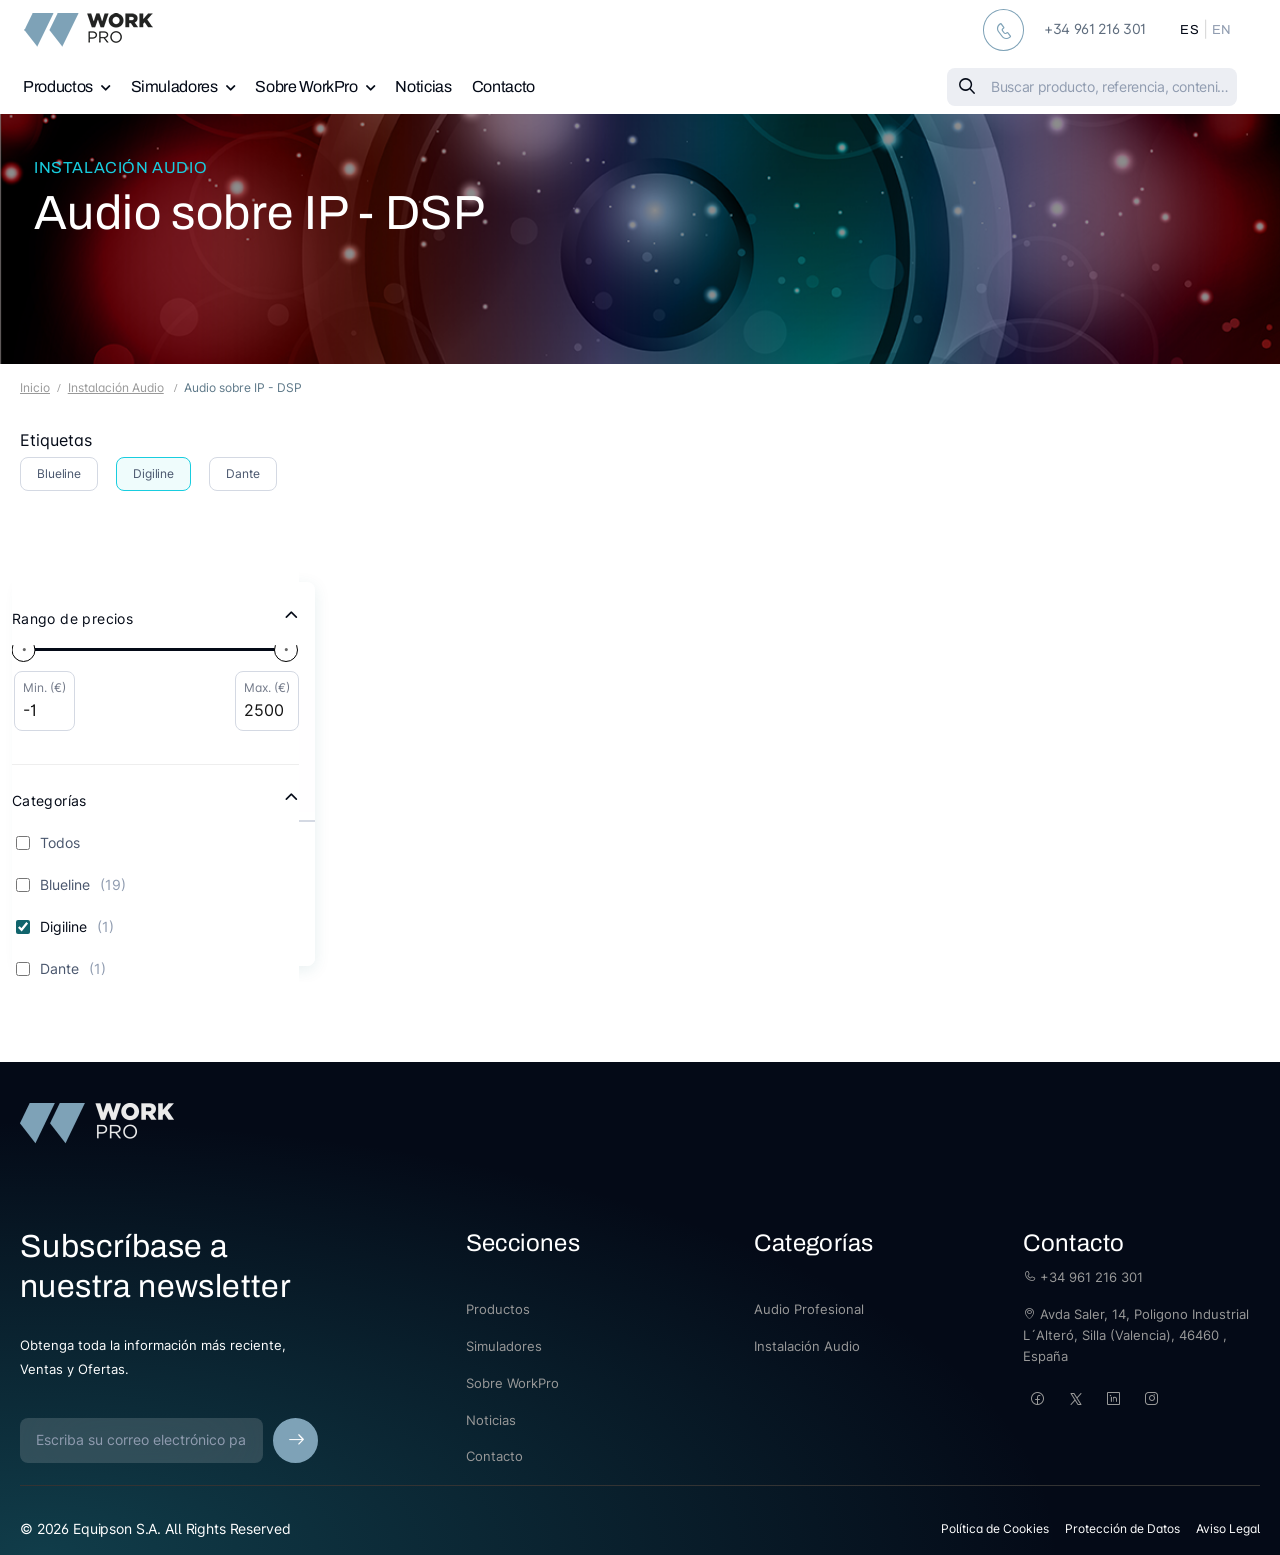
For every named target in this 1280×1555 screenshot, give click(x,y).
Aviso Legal (1228, 1528)
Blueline (59, 473)
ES (1189, 30)
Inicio (35, 387)
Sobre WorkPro (306, 86)
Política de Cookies (995, 1528)
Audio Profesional (809, 1309)
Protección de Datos (1122, 1528)
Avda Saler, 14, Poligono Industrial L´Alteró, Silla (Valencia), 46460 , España (1136, 1335)
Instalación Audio (120, 167)
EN (1222, 30)
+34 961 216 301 (1083, 1277)
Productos (58, 86)
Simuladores (174, 86)
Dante (242, 473)
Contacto (503, 86)
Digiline (153, 473)
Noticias (423, 86)
